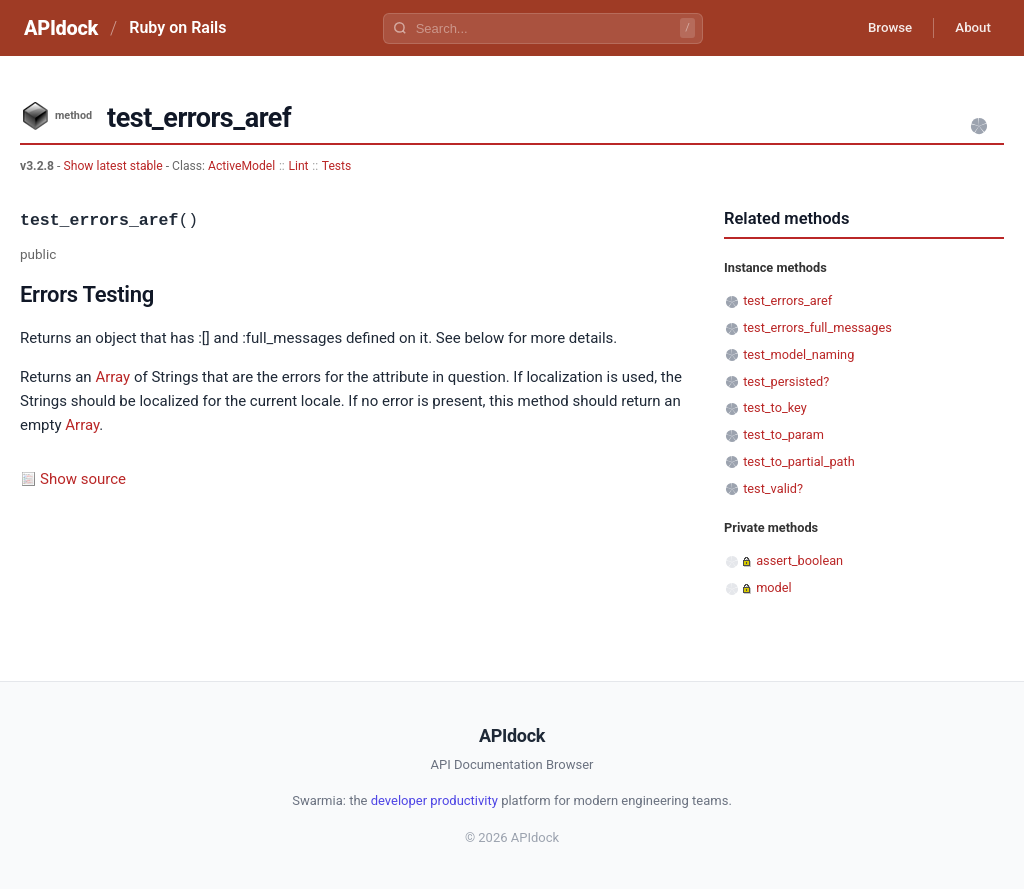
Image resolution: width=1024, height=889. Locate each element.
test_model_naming (798, 354)
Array (112, 377)
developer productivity (434, 800)
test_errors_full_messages (817, 327)
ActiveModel (241, 166)
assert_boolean (799, 560)
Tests (337, 166)
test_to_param (783, 434)
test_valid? (773, 488)
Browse (878, 28)
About (969, 28)
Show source (83, 479)
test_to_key (775, 407)
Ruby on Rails (177, 27)
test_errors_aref (787, 300)
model (774, 587)
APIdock (61, 28)
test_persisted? (786, 381)
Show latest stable (114, 166)
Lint (298, 166)
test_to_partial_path (799, 461)
